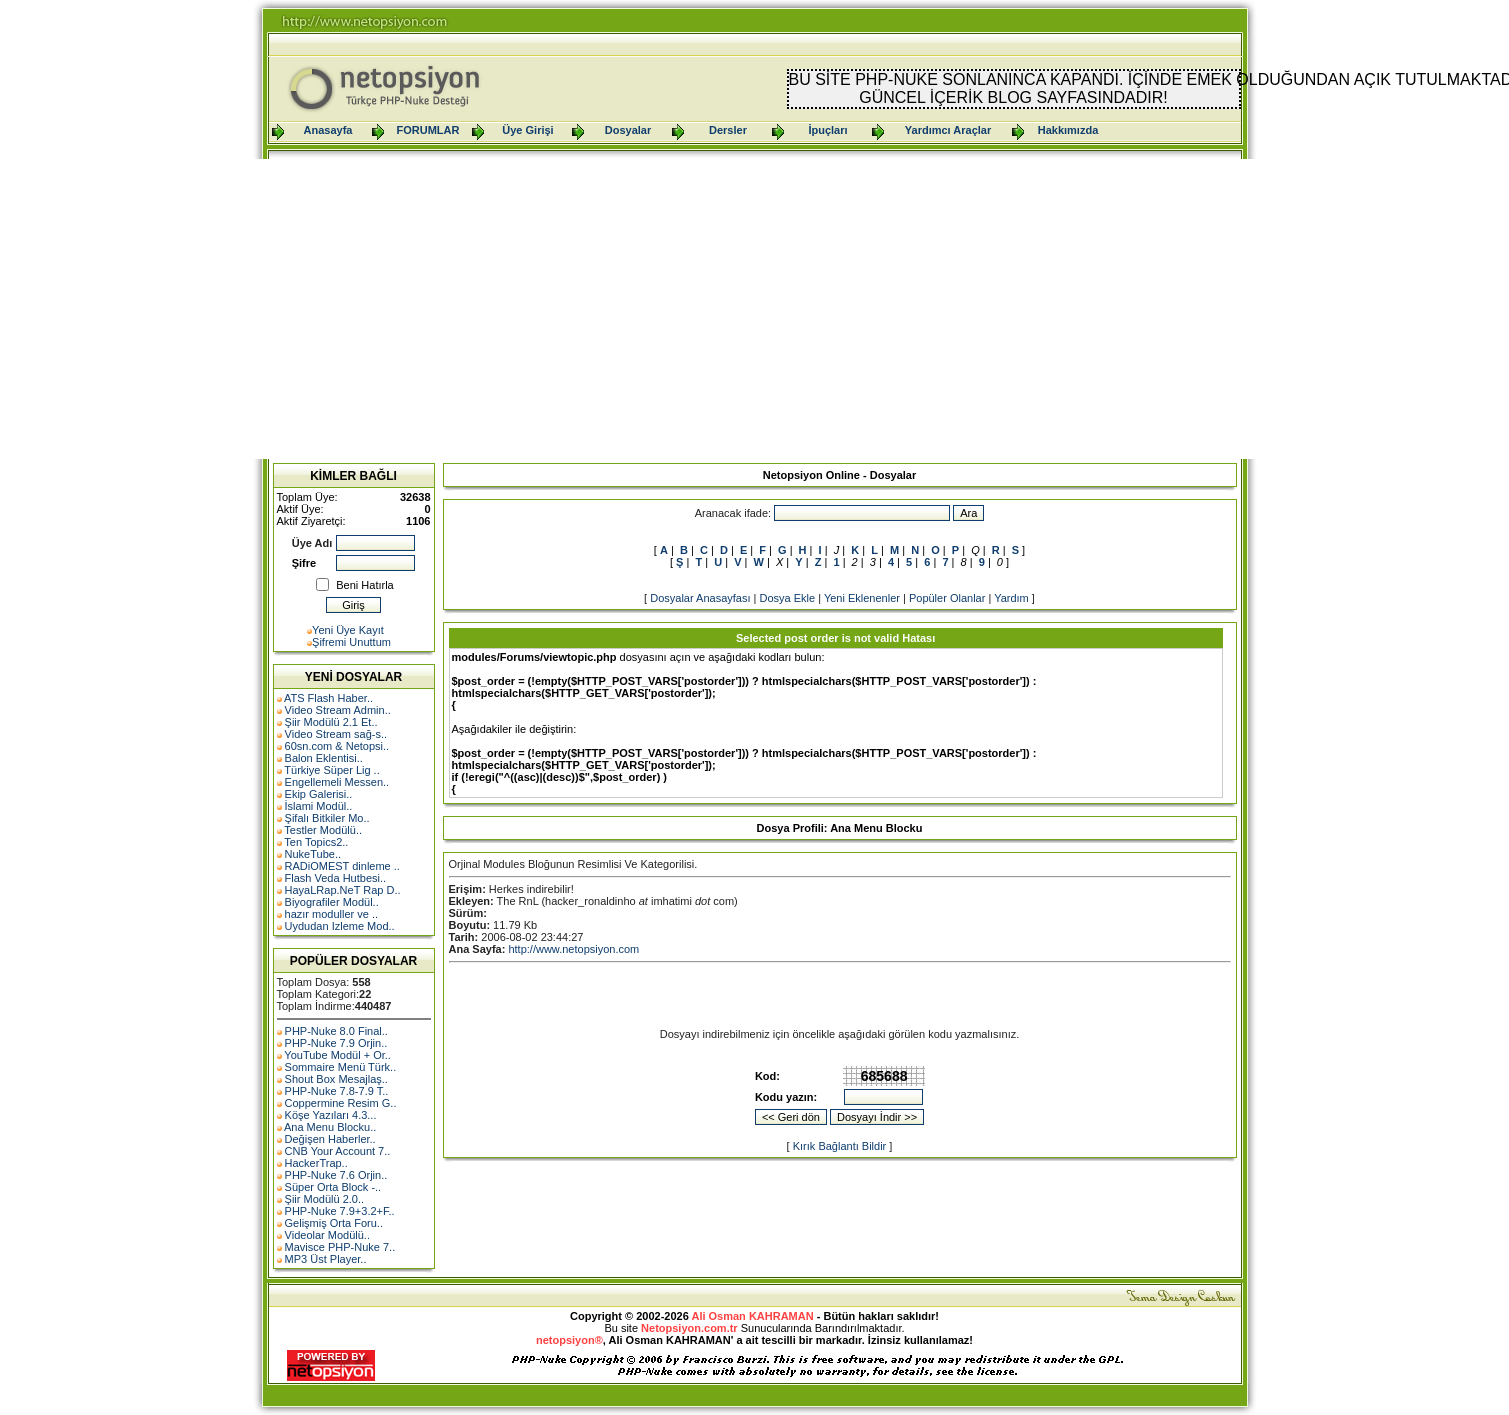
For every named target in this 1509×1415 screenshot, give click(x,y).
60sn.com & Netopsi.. (337, 746)
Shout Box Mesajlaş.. (336, 1079)
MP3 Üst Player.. (326, 1259)
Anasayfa (328, 130)
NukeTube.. (313, 854)
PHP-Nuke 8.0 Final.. (336, 1031)
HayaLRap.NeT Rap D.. (343, 890)
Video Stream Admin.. (338, 710)
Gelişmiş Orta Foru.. (334, 1223)
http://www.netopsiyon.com (573, 949)
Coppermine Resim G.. (341, 1103)
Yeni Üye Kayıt (348, 630)
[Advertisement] (755, 309)
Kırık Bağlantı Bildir (840, 1146)
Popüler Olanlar (947, 598)
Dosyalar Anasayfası (700, 598)
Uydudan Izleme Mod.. (340, 926)
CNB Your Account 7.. (338, 1151)
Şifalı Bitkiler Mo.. (327, 818)
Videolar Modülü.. (327, 1235)
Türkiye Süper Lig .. (331, 770)
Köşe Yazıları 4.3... (331, 1115)
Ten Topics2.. (316, 842)
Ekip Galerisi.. (319, 794)
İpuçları (827, 130)
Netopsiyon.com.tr (689, 1328)
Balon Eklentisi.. (324, 758)
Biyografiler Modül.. (332, 902)
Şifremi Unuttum (351, 642)
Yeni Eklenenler (862, 598)
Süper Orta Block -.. (333, 1187)
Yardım (1011, 598)
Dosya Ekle (787, 598)
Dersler (728, 130)
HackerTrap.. (316, 1163)
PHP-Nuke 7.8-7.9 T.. (337, 1091)
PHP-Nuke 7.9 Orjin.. (336, 1043)
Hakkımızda (1068, 130)
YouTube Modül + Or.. (337, 1055)
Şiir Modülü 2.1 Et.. (331, 722)
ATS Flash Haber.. (328, 698)
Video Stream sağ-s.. (336, 734)
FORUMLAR (428, 130)
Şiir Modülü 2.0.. (324, 1199)
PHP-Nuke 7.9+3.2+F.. (340, 1211)
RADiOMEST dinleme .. (342, 866)
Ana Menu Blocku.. (330, 1127)
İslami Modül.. (319, 806)
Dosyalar (628, 130)
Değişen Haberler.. (330, 1139)
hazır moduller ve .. (332, 914)
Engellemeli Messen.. (337, 782)
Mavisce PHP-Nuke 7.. (340, 1247)
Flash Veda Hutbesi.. (336, 878)
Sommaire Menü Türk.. (341, 1067)
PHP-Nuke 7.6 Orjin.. (336, 1175)
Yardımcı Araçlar (948, 130)
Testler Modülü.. (323, 830)
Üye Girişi (527, 130)
